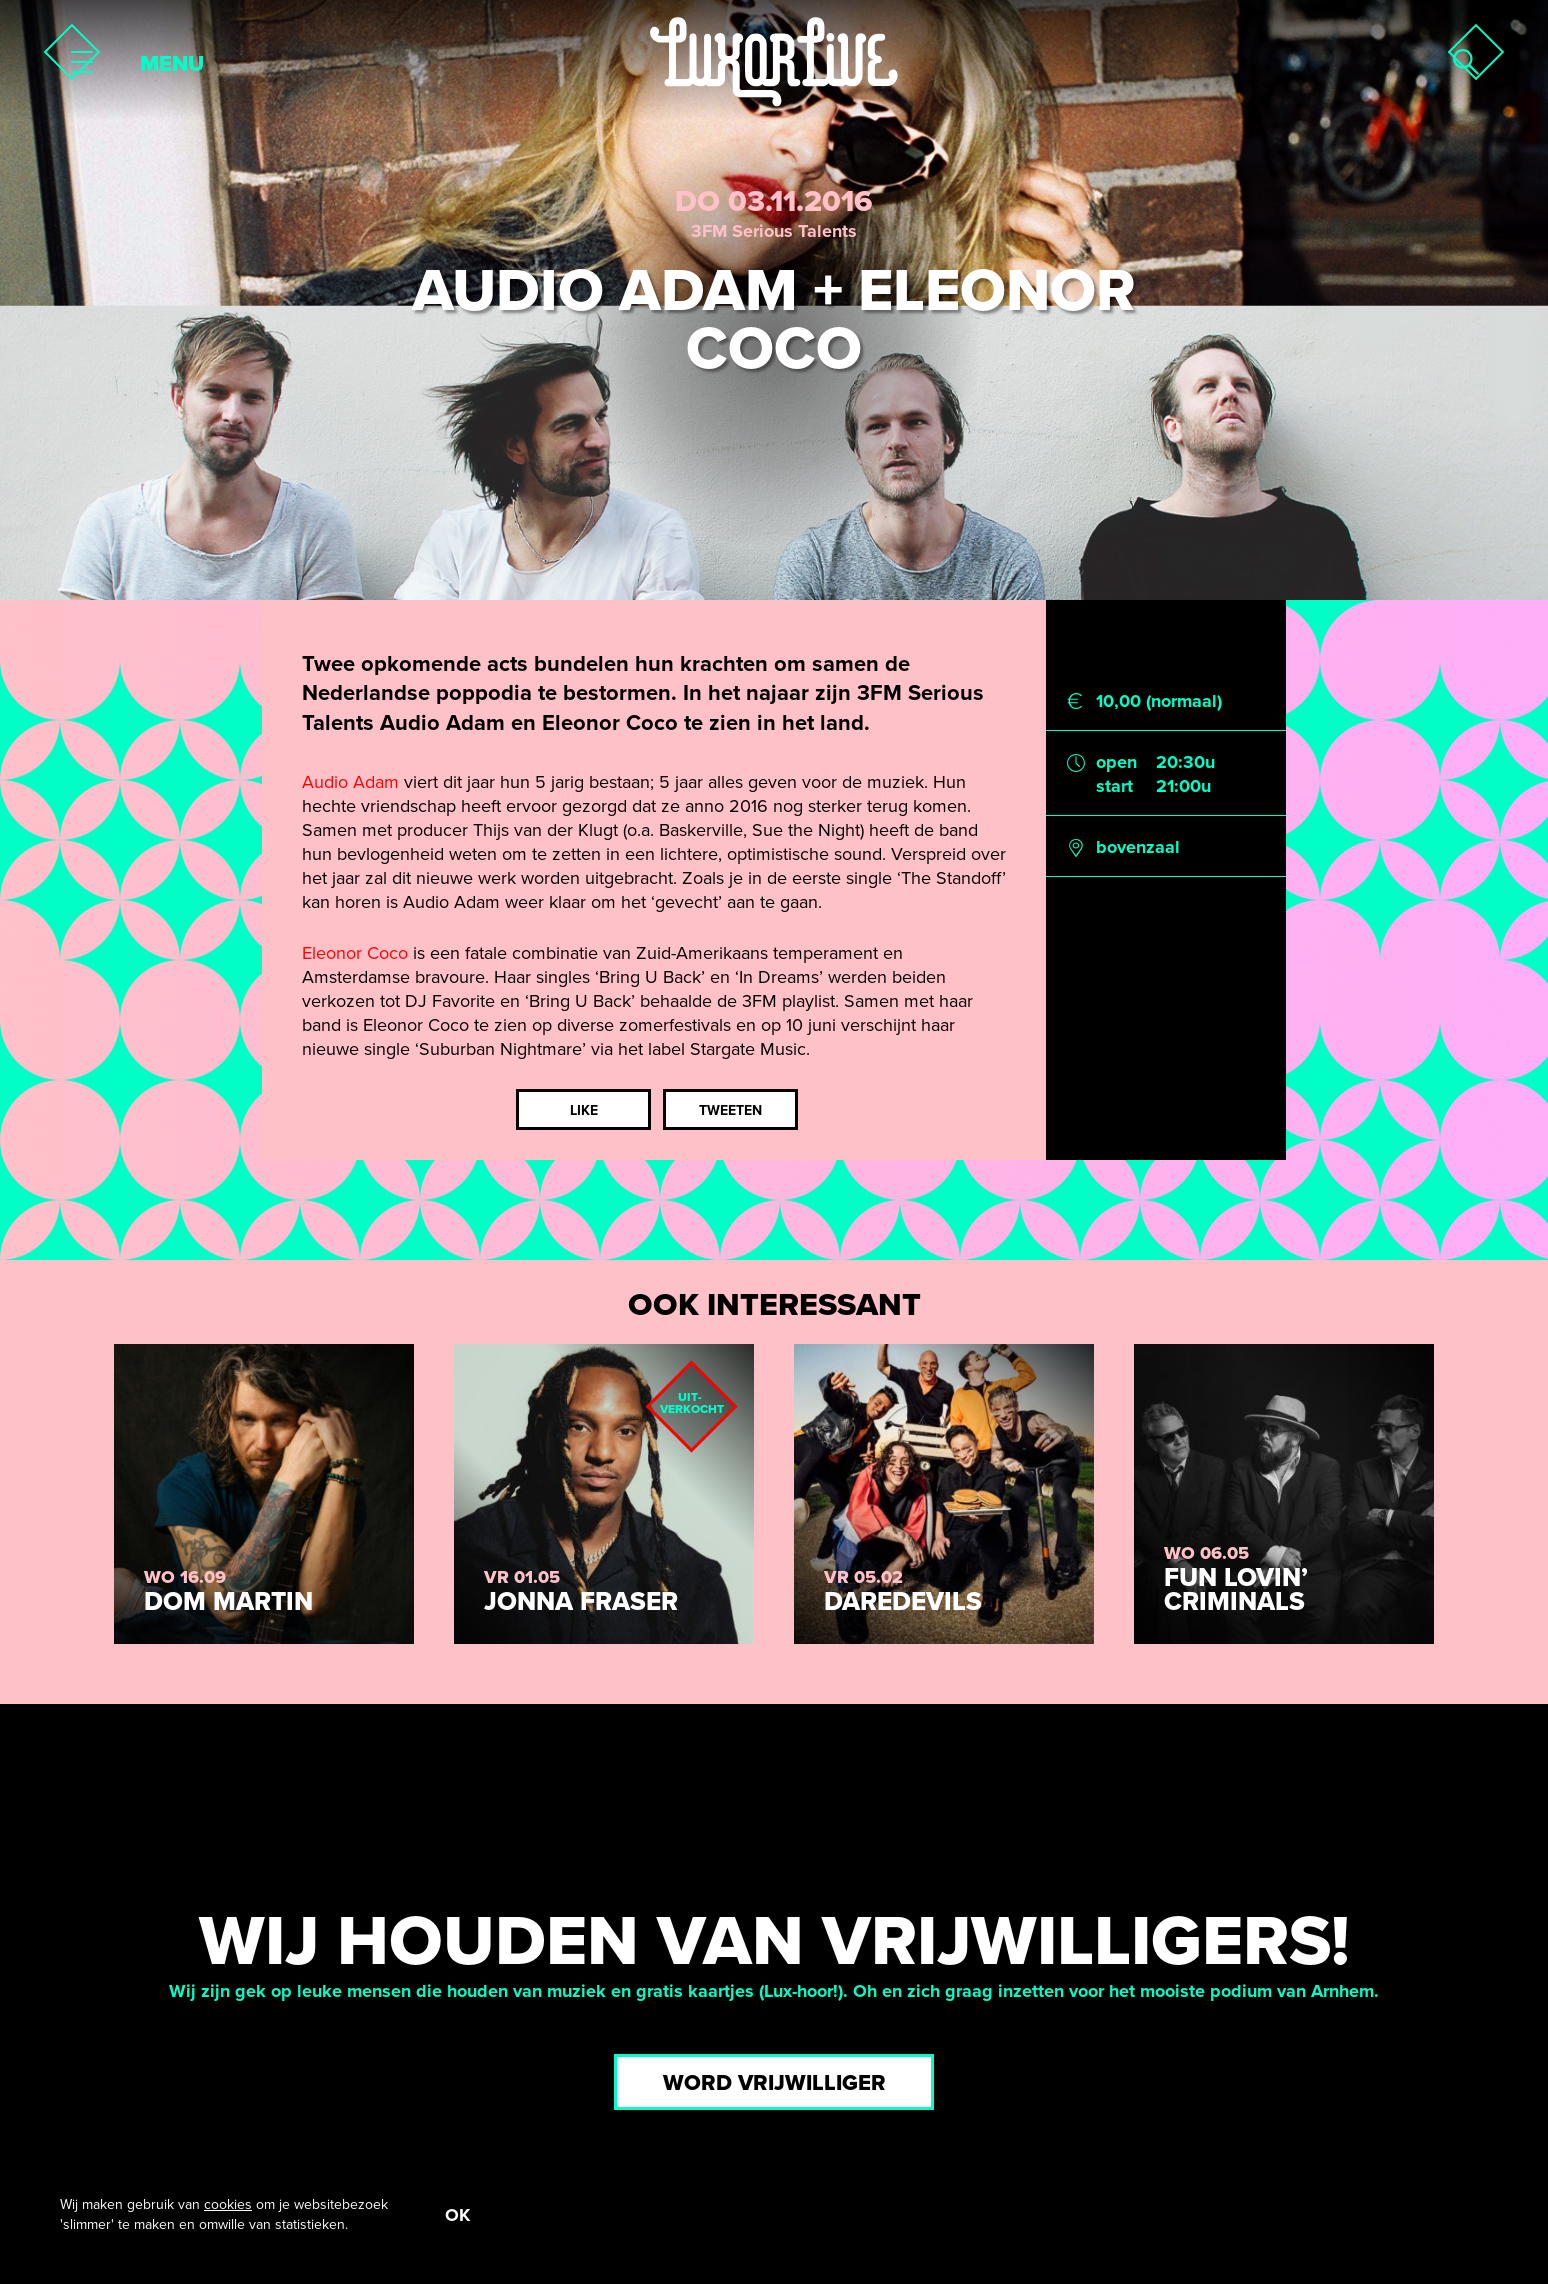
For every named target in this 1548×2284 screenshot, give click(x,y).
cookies (228, 2204)
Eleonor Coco (355, 953)
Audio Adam (350, 782)
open (1116, 762)
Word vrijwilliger (774, 2083)
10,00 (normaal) (1159, 701)
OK (457, 2215)
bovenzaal (1138, 847)
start (1114, 786)
